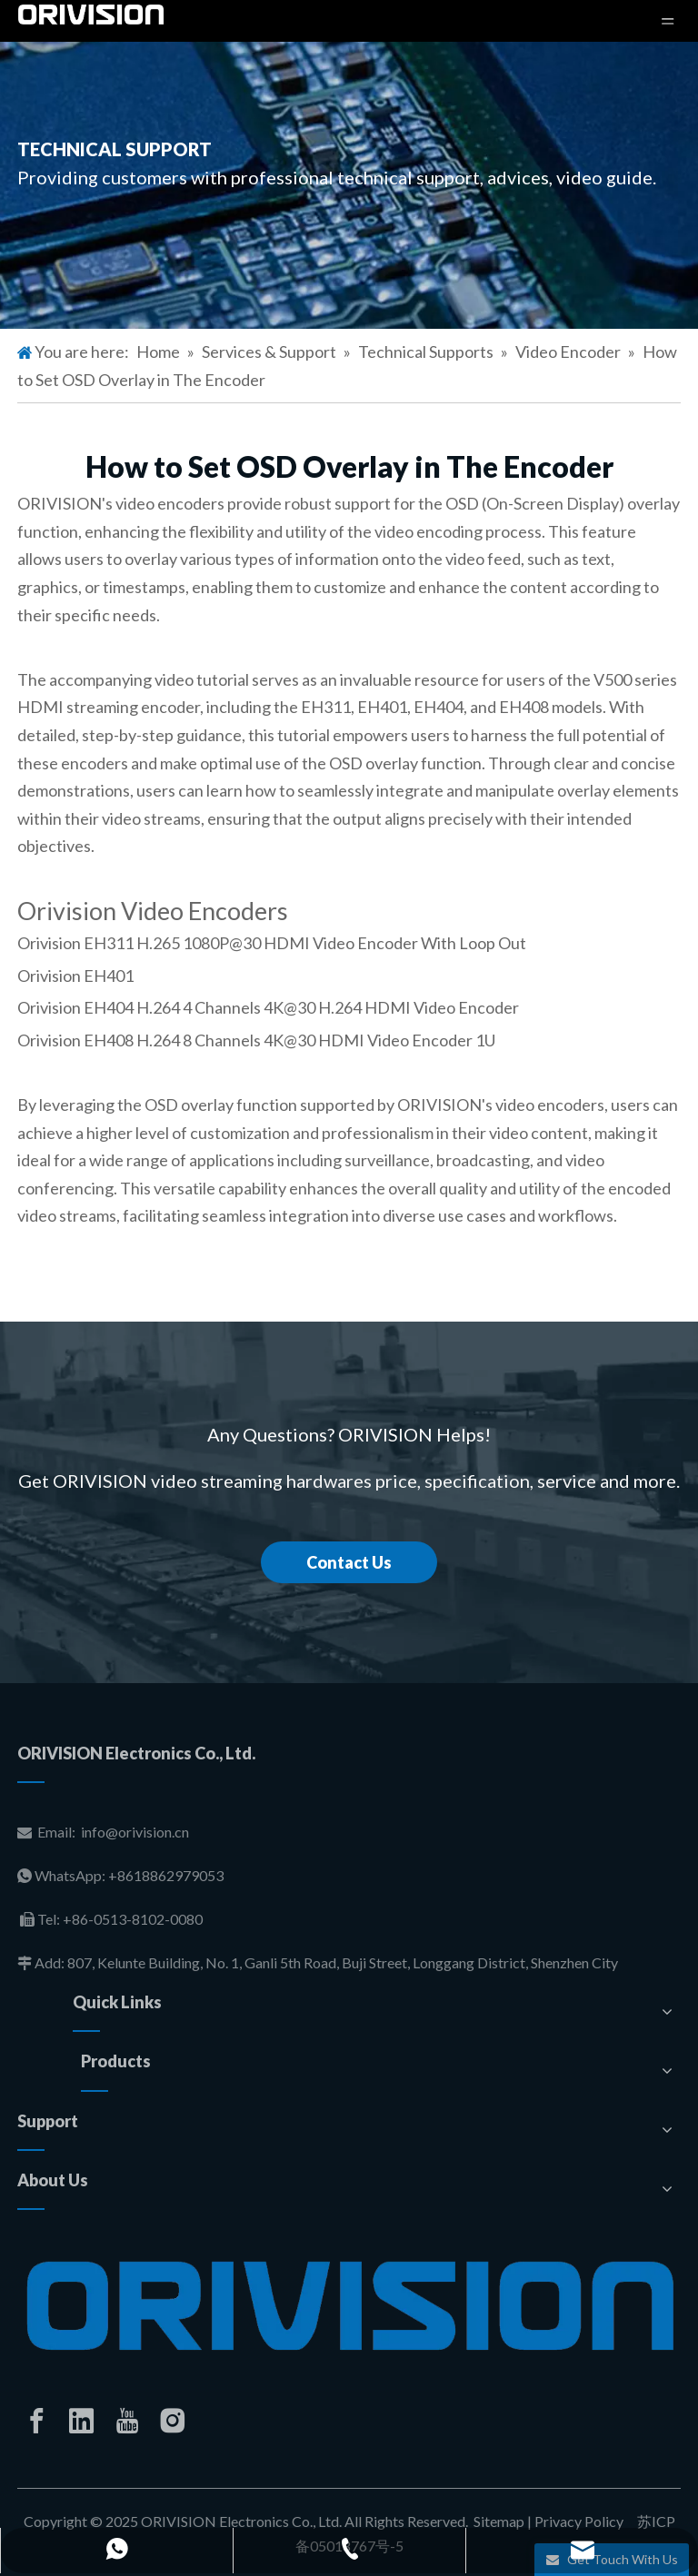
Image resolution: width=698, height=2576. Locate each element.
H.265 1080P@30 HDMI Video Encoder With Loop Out (331, 943)
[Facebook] (36, 2421)
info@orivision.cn (135, 1831)
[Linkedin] (82, 2421)
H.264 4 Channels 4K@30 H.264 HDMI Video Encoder (327, 1007)
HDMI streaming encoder (108, 707)
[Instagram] (173, 2421)
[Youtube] (127, 2421)
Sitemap (499, 2521)
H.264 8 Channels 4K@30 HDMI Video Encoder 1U (315, 1040)
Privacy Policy (578, 2521)
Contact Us (349, 1562)
